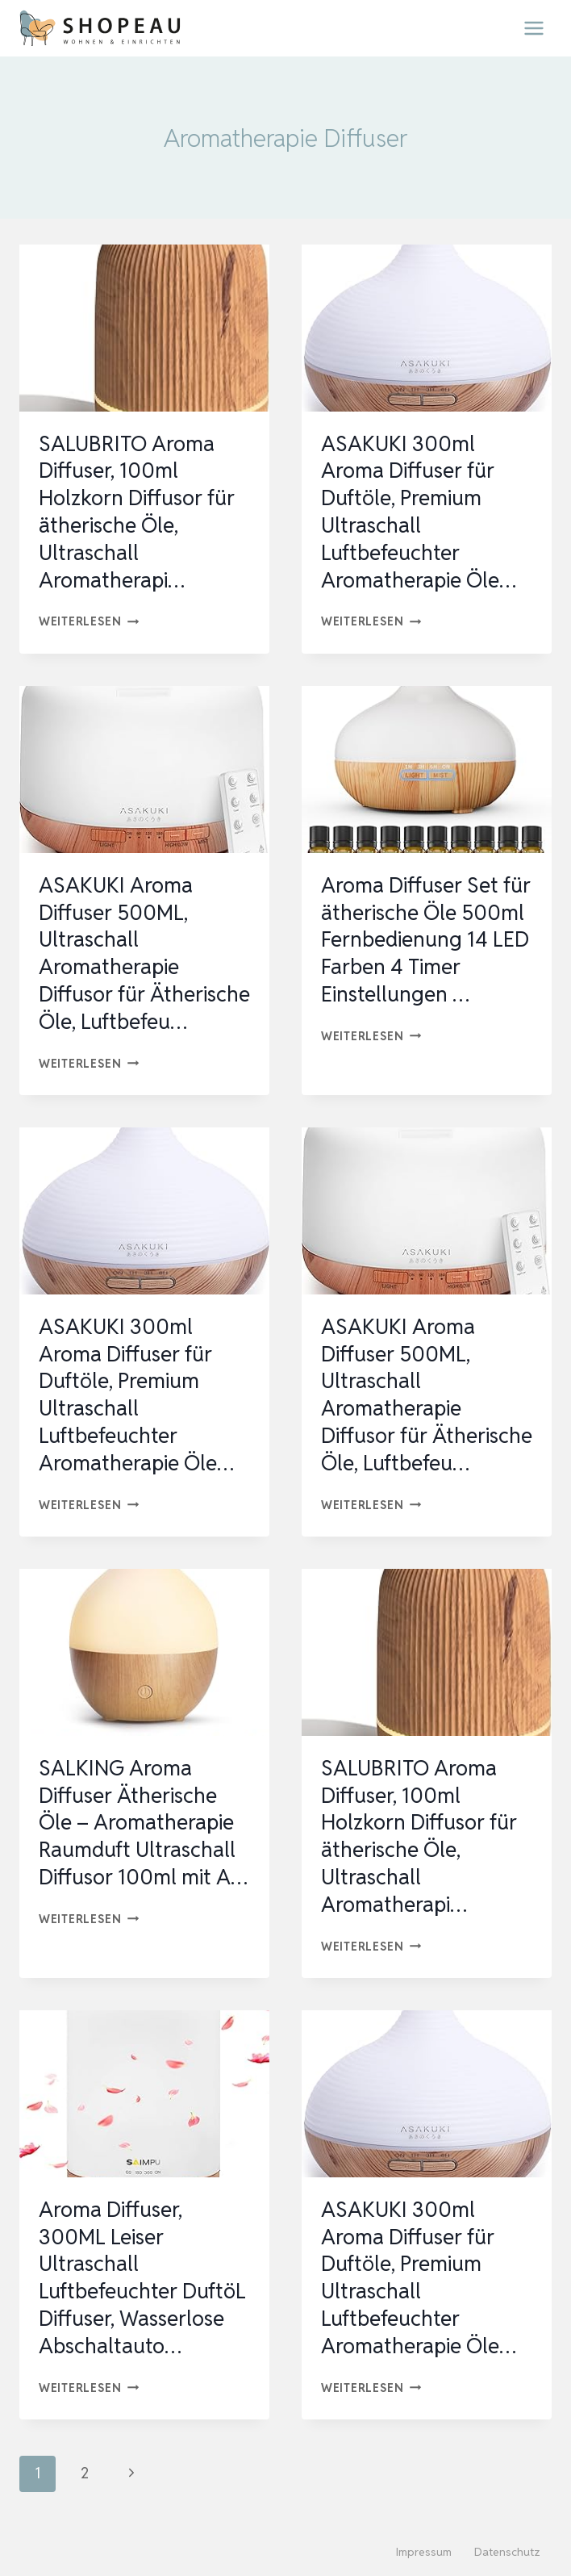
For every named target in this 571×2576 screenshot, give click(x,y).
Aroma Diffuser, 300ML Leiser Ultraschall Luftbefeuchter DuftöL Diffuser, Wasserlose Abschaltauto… (142, 2278)
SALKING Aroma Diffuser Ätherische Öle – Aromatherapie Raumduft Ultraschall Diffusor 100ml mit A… (143, 1822)
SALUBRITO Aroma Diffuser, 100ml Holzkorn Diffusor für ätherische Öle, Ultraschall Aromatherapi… (137, 512)
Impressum (424, 2552)
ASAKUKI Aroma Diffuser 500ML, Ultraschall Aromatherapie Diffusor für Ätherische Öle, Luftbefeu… (144, 953)
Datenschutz (507, 2552)
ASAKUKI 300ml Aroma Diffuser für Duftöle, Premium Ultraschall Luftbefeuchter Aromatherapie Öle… (418, 512)
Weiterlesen (89, 621)
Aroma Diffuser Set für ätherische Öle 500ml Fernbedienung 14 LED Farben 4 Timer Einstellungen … (426, 940)
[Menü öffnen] (533, 28)
